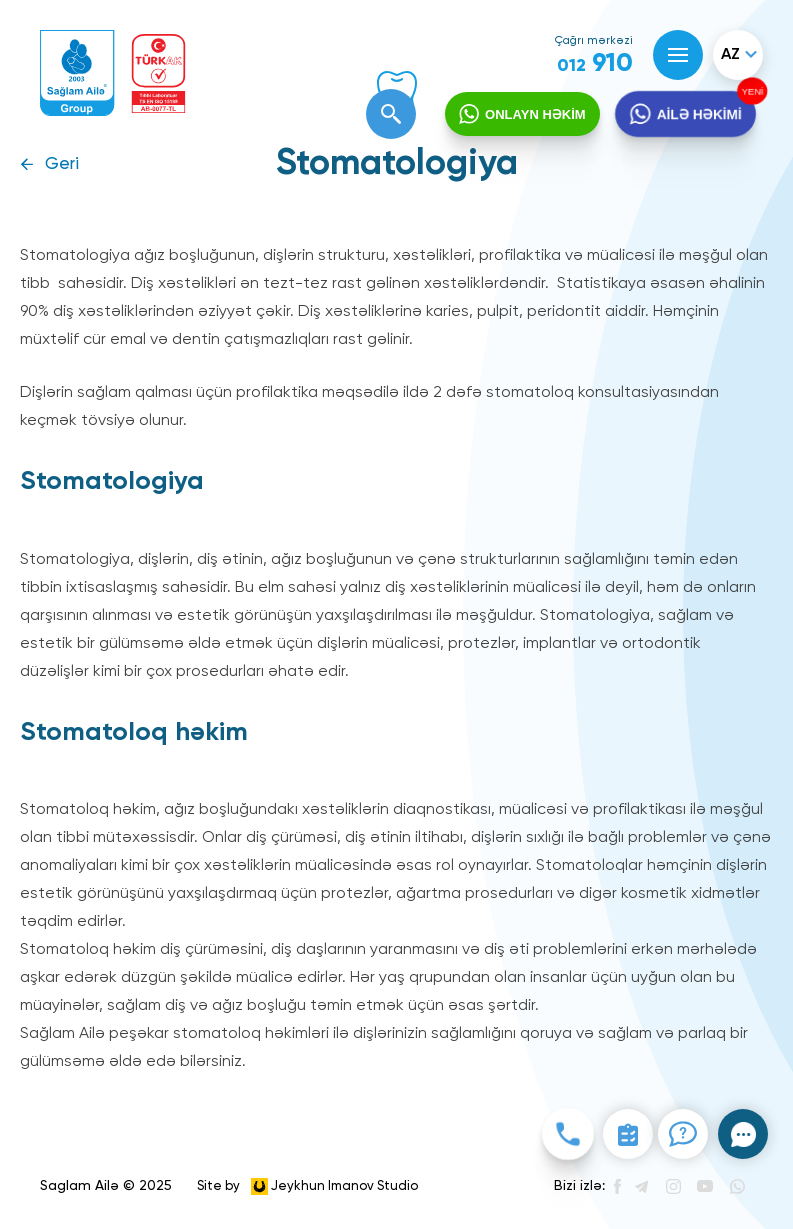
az (730, 55)
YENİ (750, 91)
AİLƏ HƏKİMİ (698, 114)
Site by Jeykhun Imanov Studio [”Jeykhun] (307, 1186)
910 (595, 64)
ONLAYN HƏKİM (535, 114)
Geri (62, 164)
